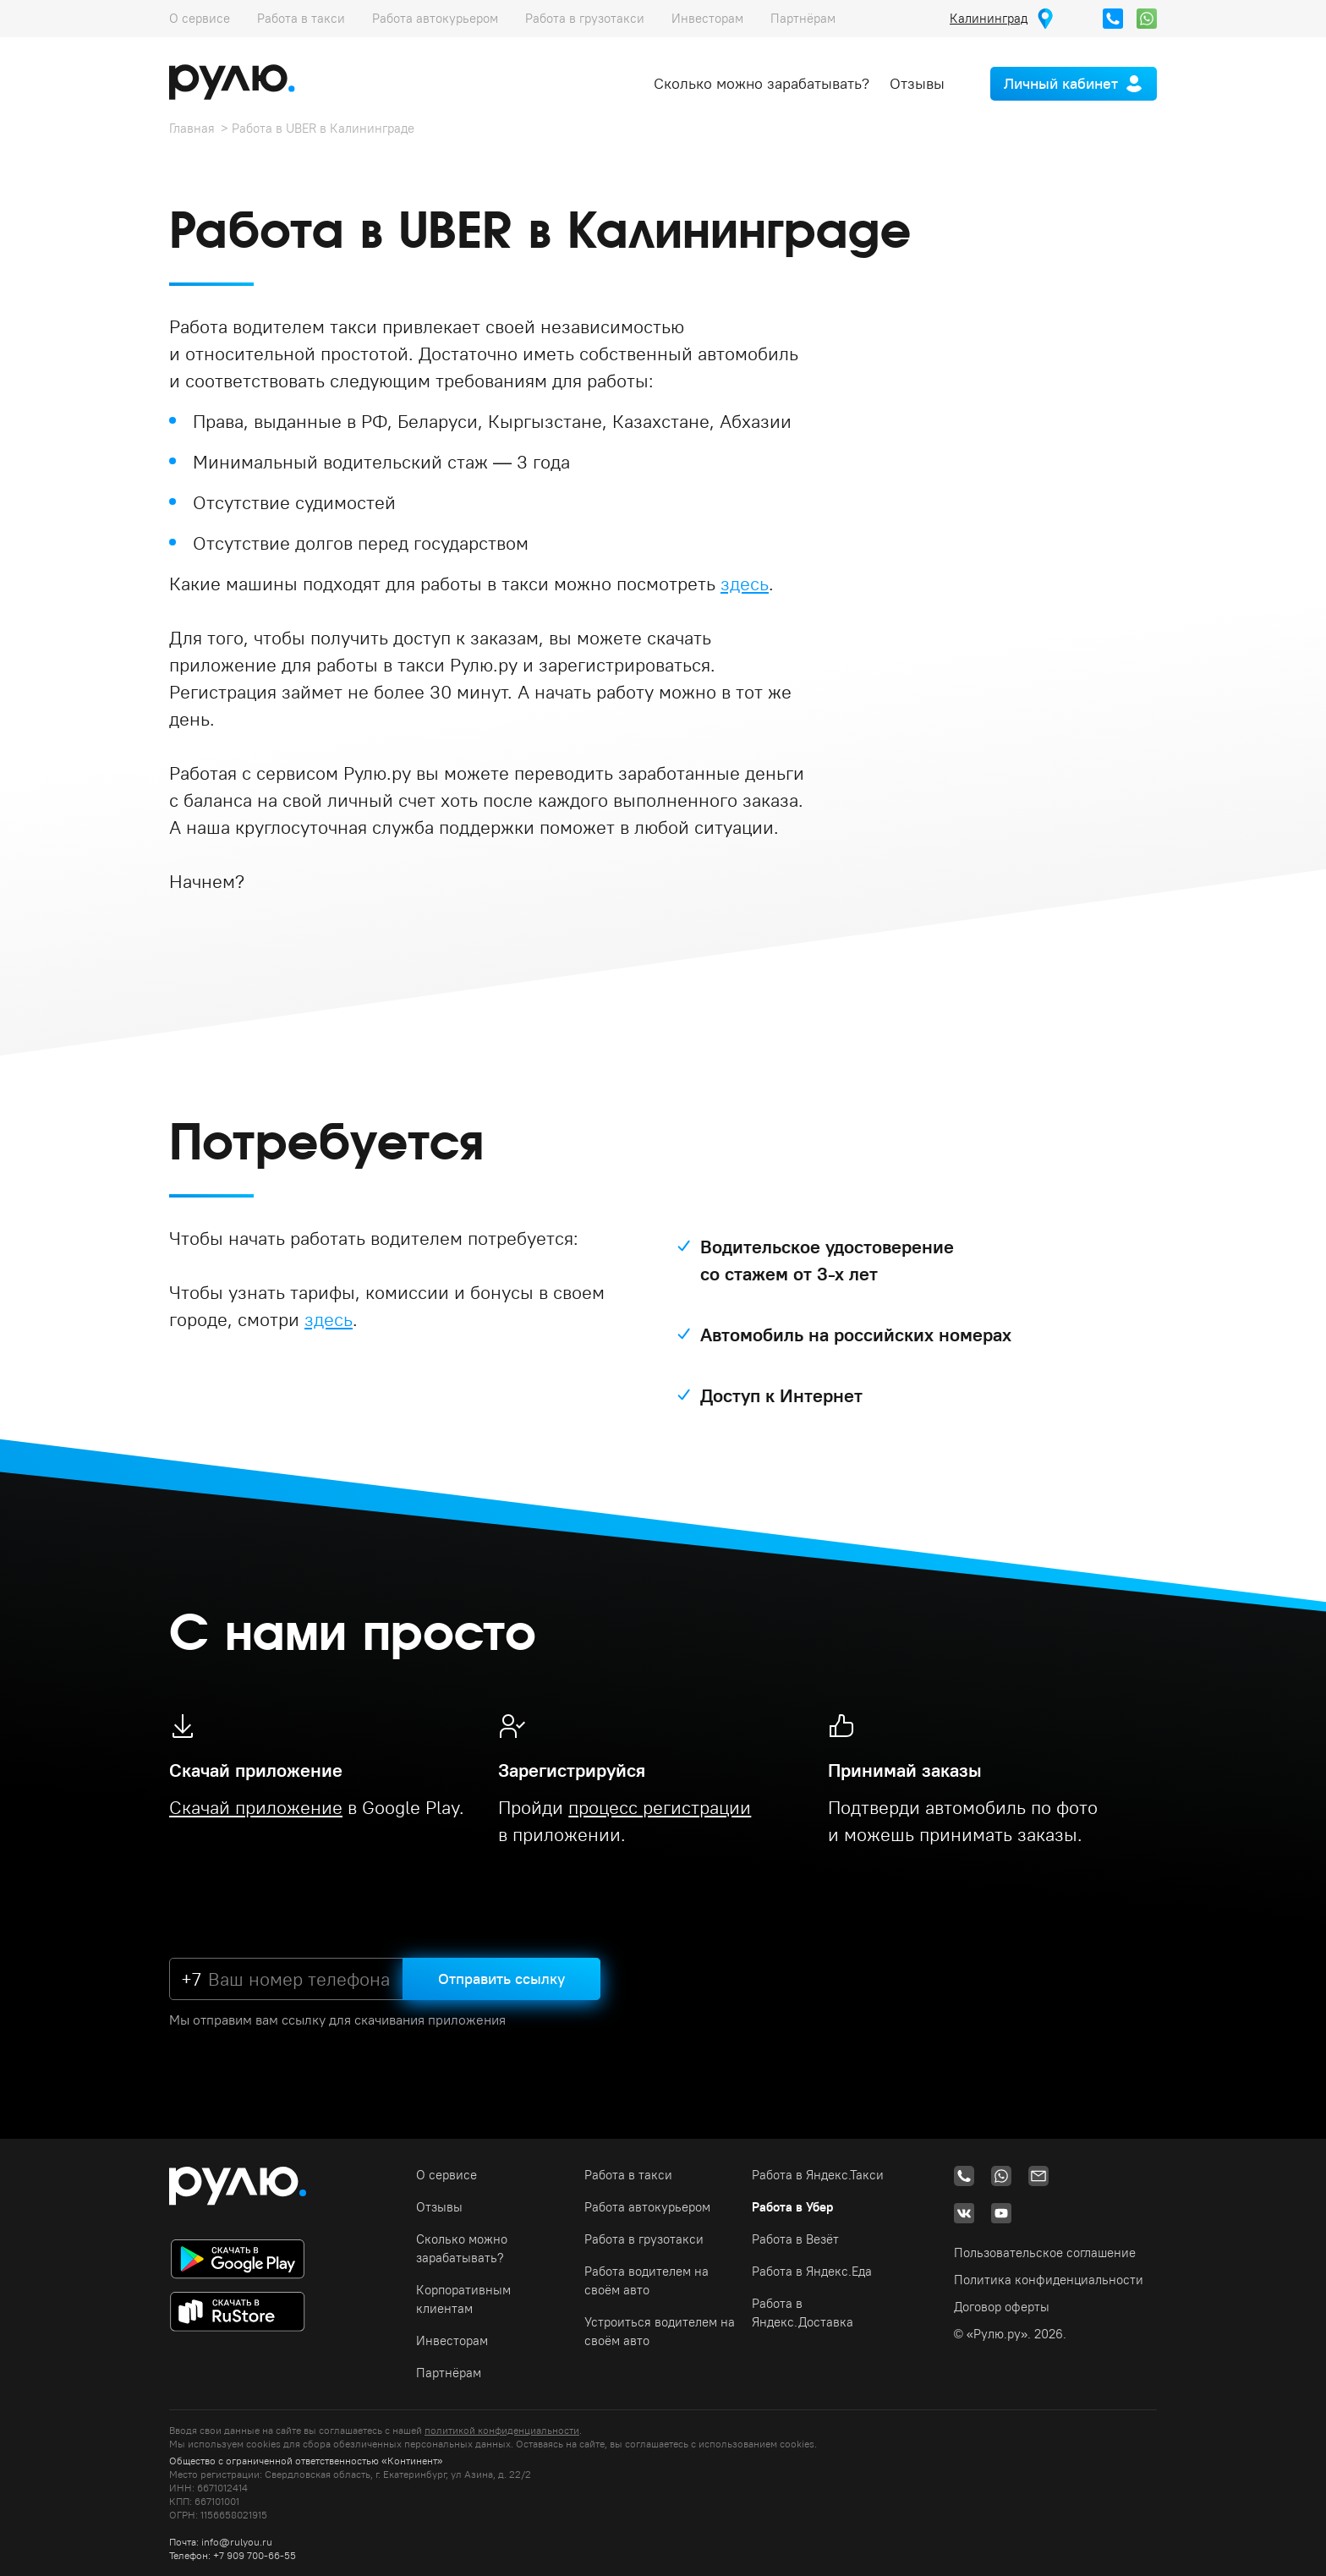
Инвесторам (707, 18)
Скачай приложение (255, 1807)
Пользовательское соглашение (1045, 2252)
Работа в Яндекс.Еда (812, 2271)
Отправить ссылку (501, 1978)
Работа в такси (301, 18)
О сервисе (199, 18)
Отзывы (917, 83)
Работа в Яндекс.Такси (818, 2175)
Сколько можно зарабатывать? (761, 83)
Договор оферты (1001, 2307)
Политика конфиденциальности (1048, 2280)
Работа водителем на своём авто (646, 2280)
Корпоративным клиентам (463, 2299)
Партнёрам (803, 18)
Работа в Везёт (795, 2239)
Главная (192, 128)
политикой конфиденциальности (502, 2430)
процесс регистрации (659, 1807)
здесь (745, 583)
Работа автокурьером (435, 18)
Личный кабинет (1061, 83)
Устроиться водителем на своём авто (659, 2331)
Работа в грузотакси (584, 18)
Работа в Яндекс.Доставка (802, 2312)
